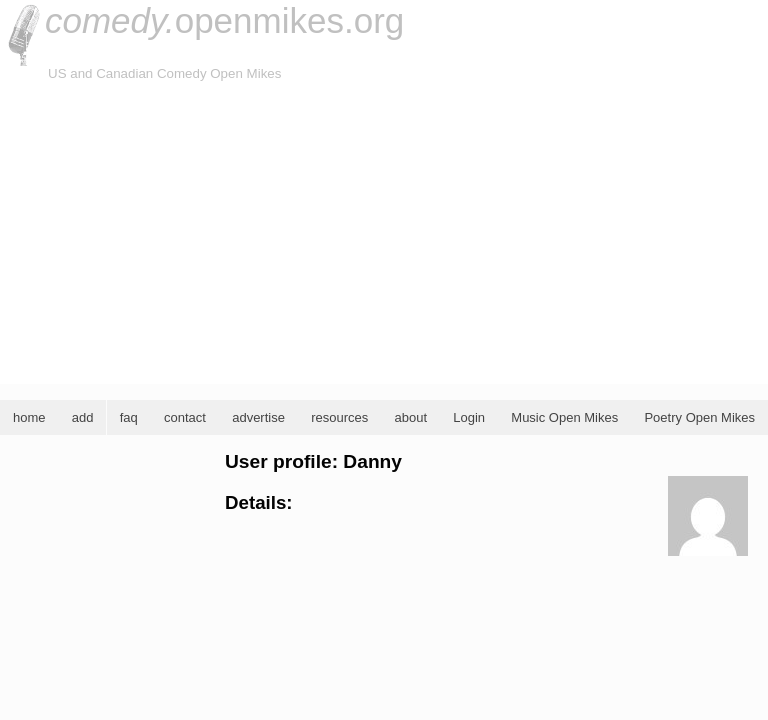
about (410, 417)
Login (469, 417)
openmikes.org (224, 20)
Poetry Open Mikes (699, 417)
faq (129, 417)
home (29, 417)
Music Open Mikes (564, 417)
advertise (258, 417)
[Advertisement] (384, 234)
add (83, 417)
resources (339, 417)
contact (185, 417)
